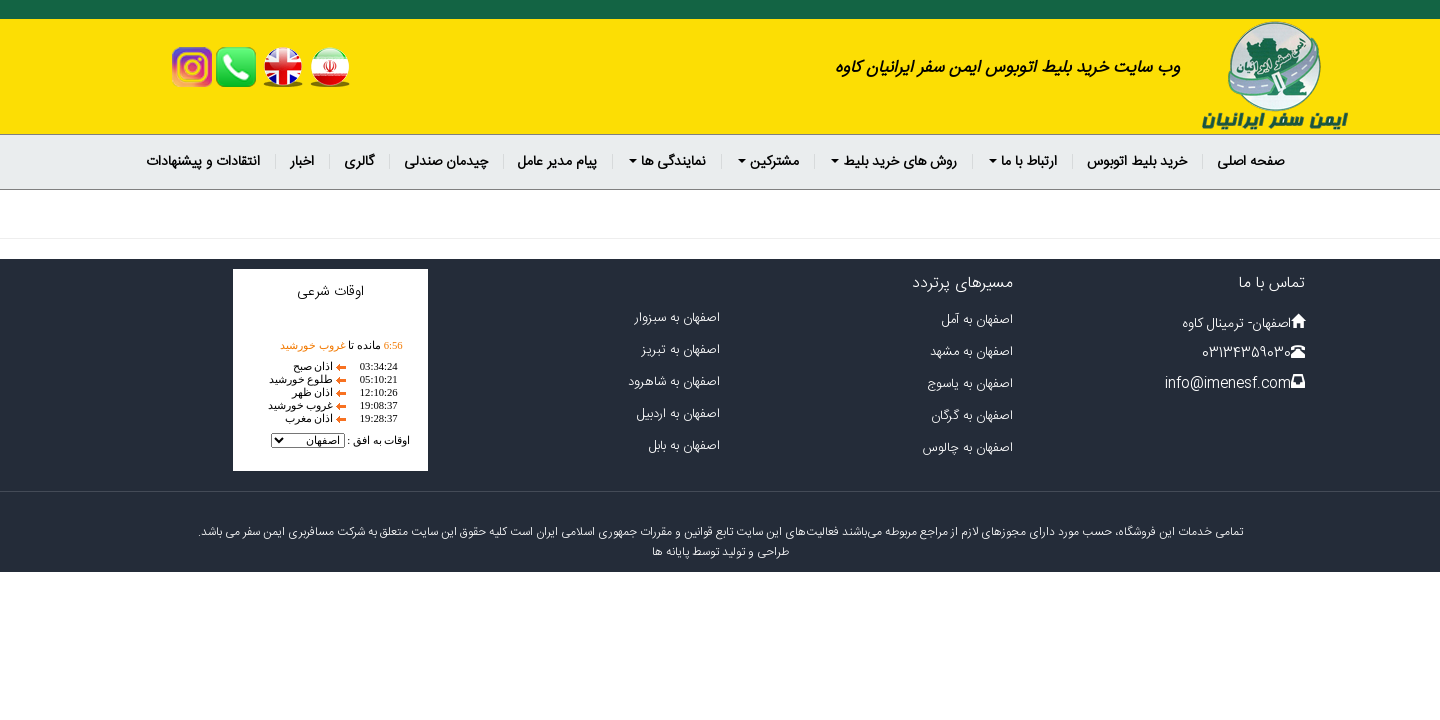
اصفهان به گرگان (972, 416)
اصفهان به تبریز (681, 350)
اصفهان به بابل (684, 446)
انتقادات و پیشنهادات (203, 162)
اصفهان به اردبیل (678, 414)
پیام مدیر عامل (557, 162)
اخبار (302, 162)
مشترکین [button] (768, 162)
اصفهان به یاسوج (970, 384)
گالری (359, 162)
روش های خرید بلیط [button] (894, 162)
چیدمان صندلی (446, 162)
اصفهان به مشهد (971, 352)
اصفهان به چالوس (968, 448)
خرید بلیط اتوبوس (1137, 162)
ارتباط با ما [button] (1023, 162)
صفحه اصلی (1250, 162)
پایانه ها (670, 552)
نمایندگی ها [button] (667, 162)
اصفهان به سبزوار (677, 318)
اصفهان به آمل (977, 320)
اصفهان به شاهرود (674, 382)
